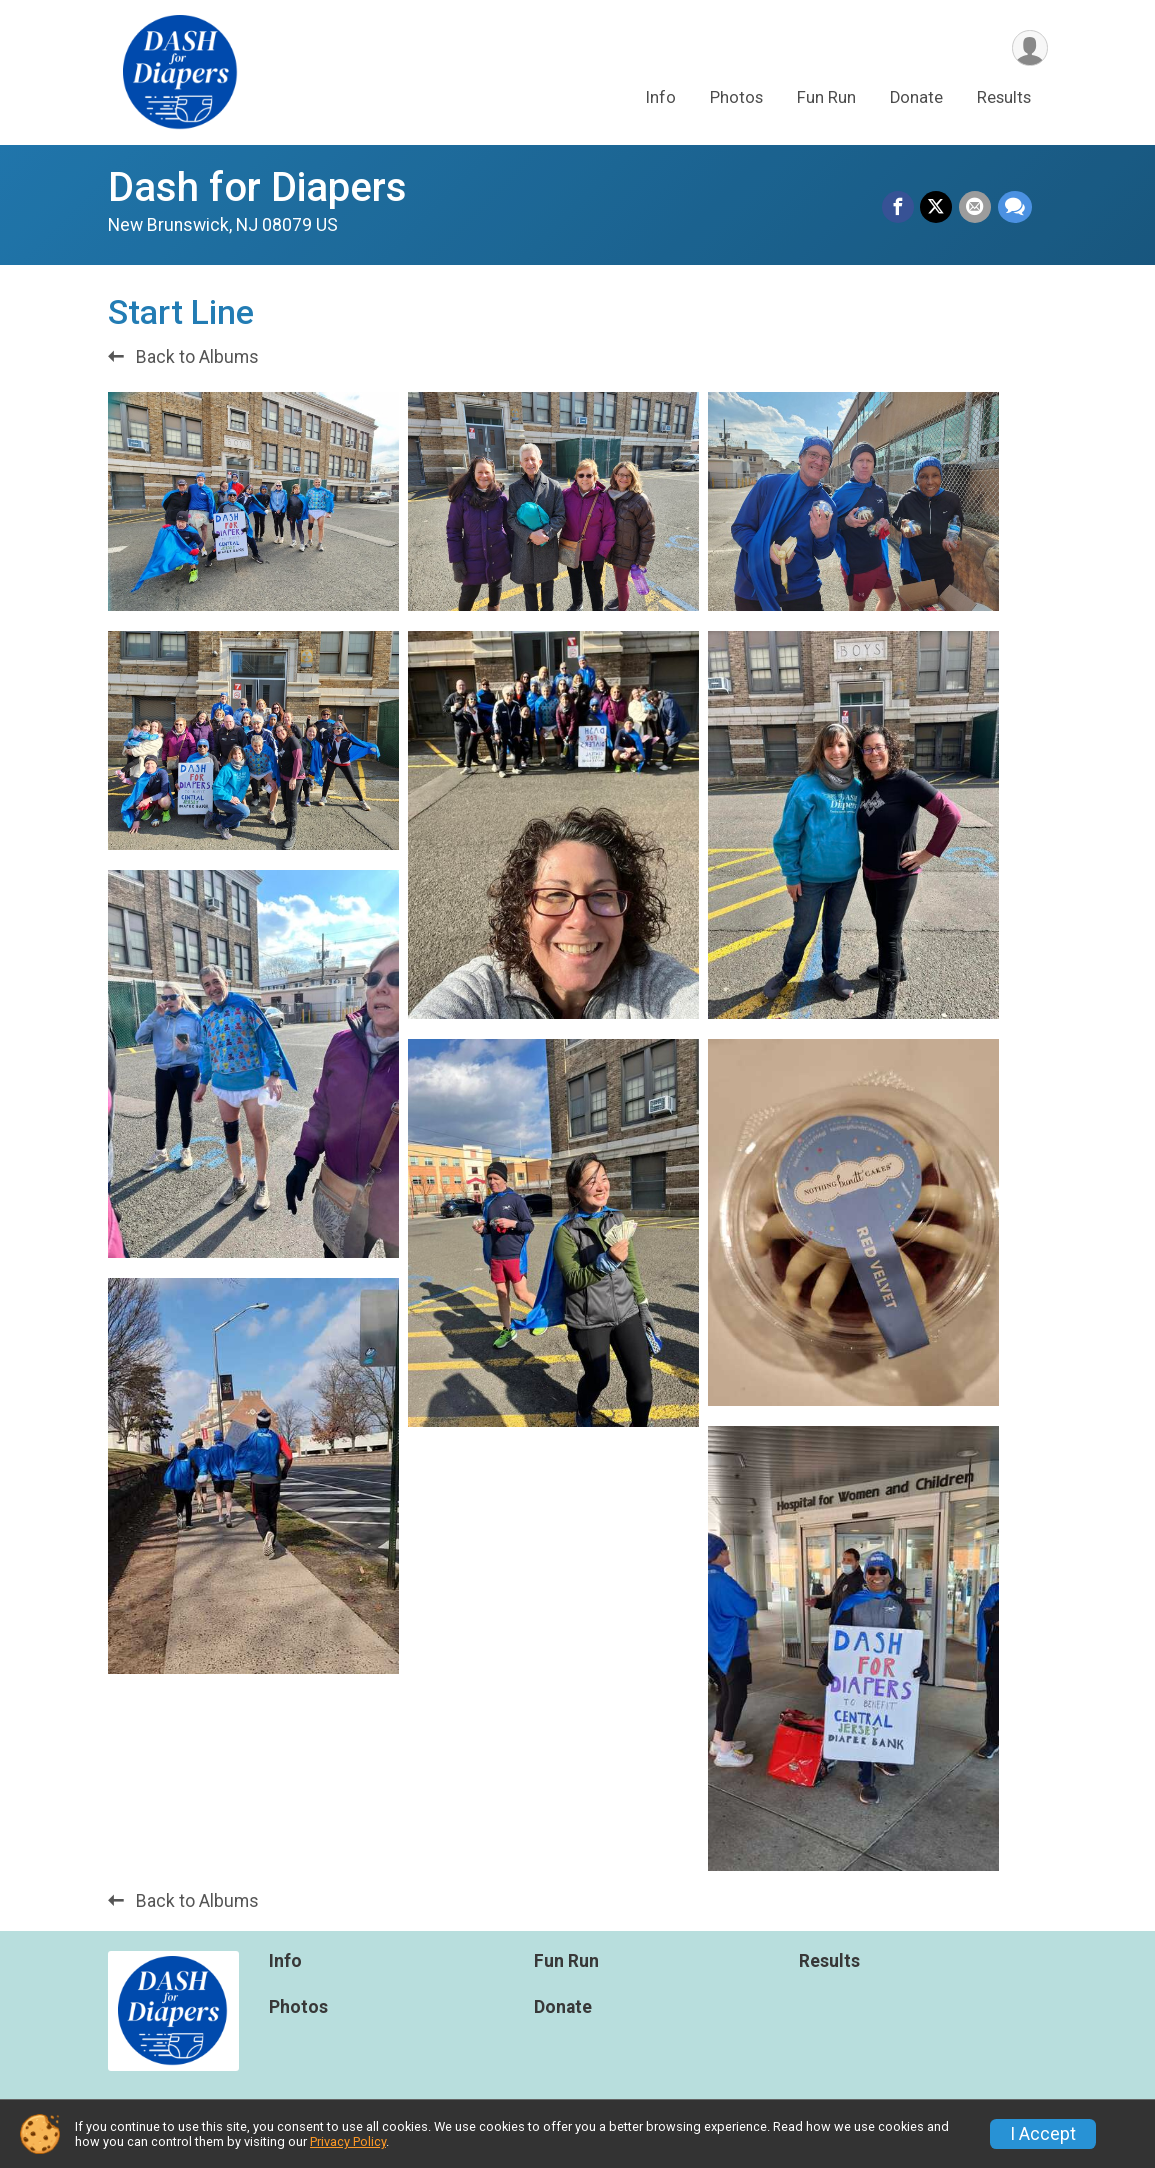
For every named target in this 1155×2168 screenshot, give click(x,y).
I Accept (1043, 2134)
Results (1004, 98)
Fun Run (826, 98)
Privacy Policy (348, 2141)
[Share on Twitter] (938, 208)
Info (661, 98)
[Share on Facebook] (900, 208)
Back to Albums (183, 357)
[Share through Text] (1015, 208)
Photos (736, 98)
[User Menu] (1029, 48)
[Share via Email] (976, 208)
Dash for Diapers (257, 187)
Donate (916, 98)
